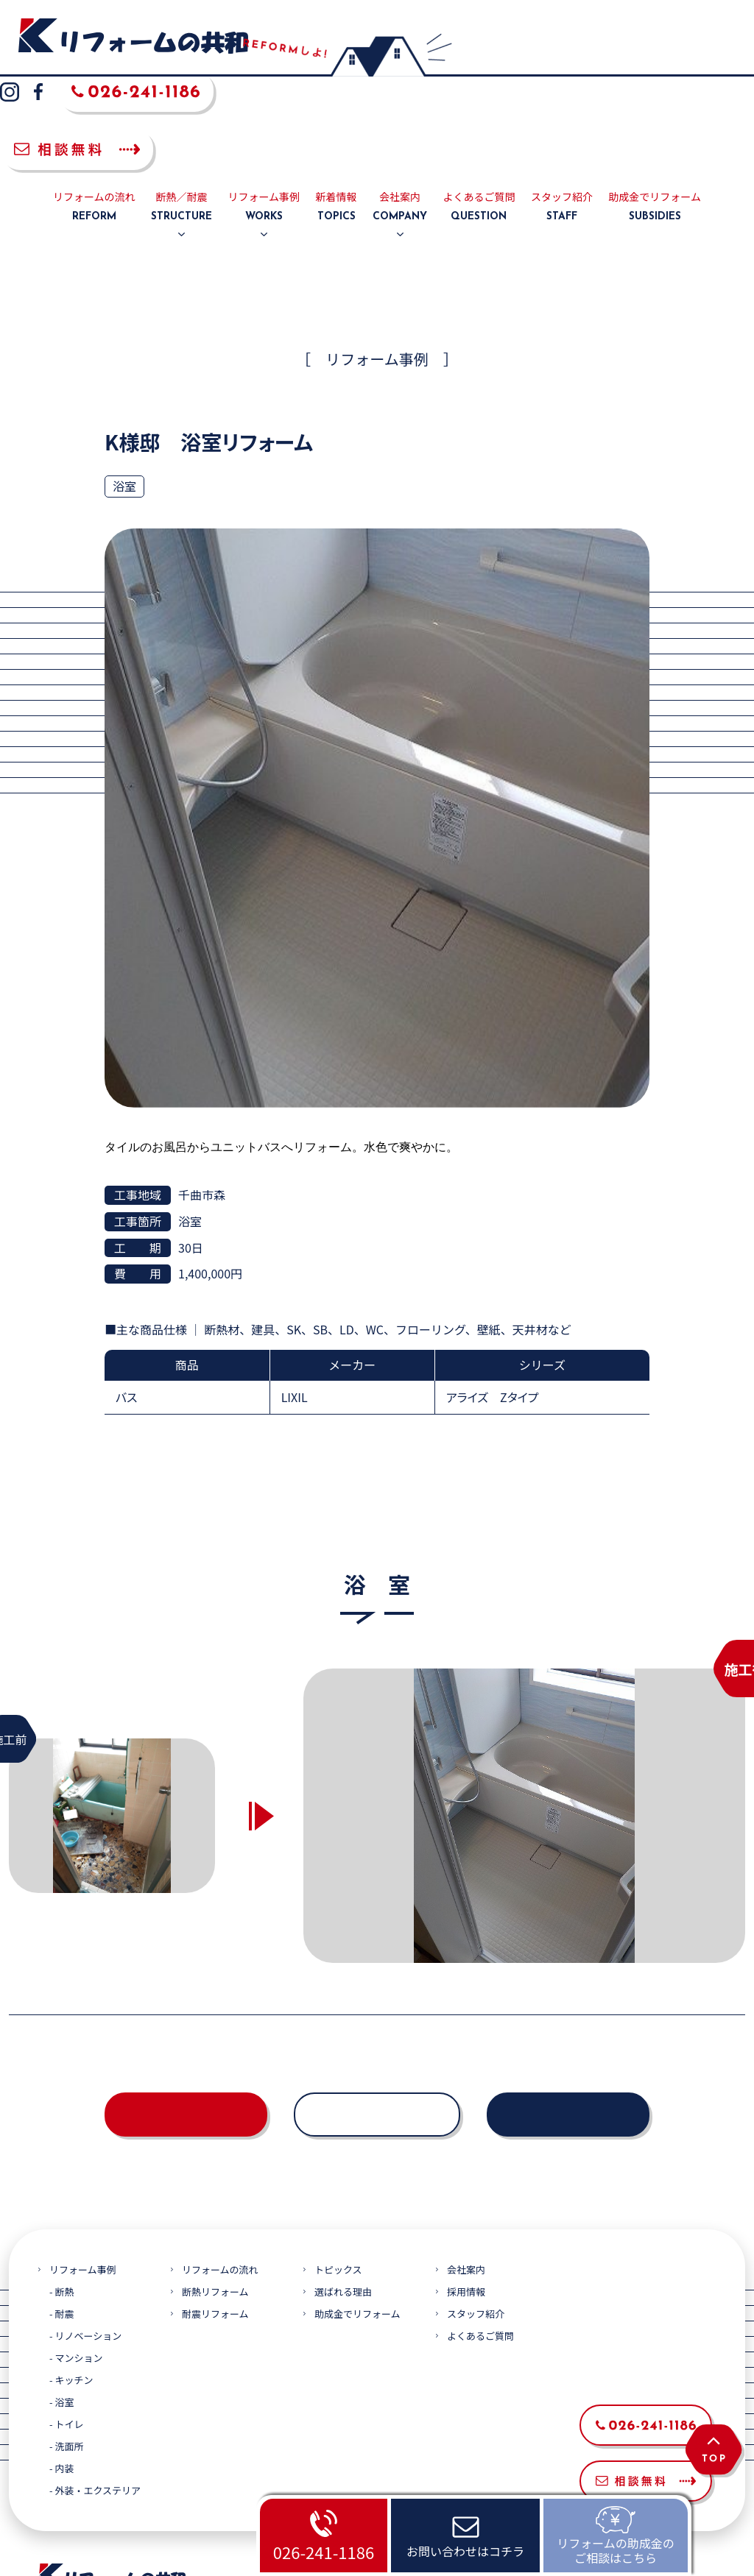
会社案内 (400, 115)
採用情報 (466, 2200)
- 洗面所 (66, 2354)
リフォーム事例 (264, 115)
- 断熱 (61, 2200)
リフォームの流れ (94, 115)
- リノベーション (85, 2244)
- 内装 (61, 2376)
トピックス (338, 2177)
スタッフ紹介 (562, 115)
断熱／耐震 (181, 115)
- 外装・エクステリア (95, 2398)
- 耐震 (61, 2222)
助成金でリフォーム (654, 115)
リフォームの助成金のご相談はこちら (615, 2550)
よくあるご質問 (479, 115)
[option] (524, 1723)
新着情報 (336, 115)
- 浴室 (61, 2310)
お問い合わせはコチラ (465, 2551)
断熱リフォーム (215, 2200)
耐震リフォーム (215, 2222)
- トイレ (66, 2332)
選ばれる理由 (343, 2200)
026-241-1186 (323, 2551)
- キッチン (71, 2288)
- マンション (75, 2266)
